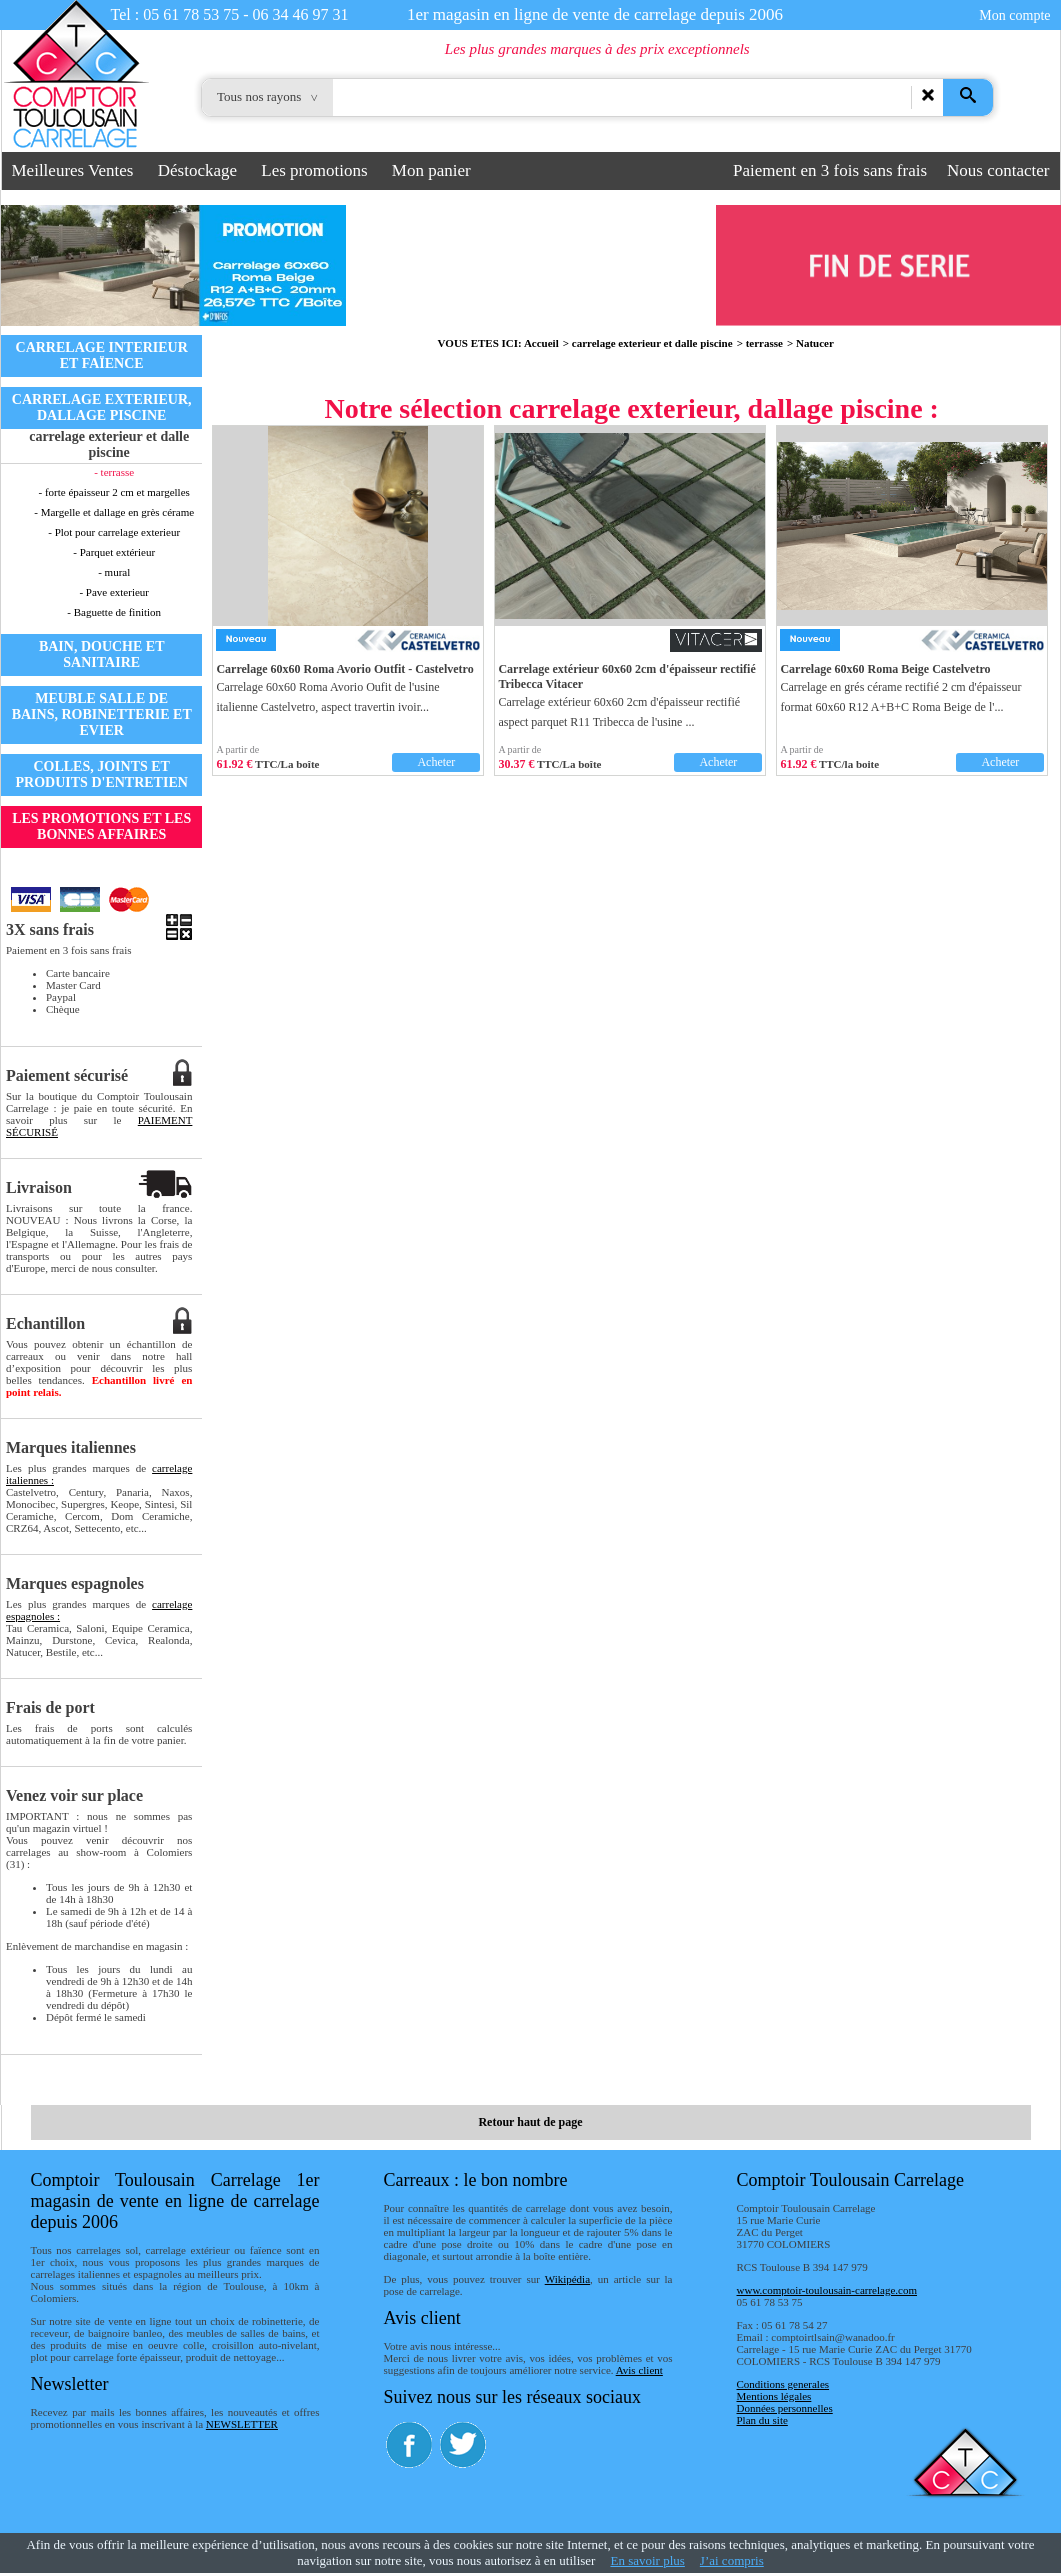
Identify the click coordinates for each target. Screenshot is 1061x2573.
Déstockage (197, 170)
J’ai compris (732, 2560)
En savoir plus (647, 2560)
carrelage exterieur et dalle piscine (652, 343)
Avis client (639, 2370)
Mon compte (1014, 15)
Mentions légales (774, 2396)
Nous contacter (998, 170)
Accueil (541, 343)
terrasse (764, 343)
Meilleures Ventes (73, 170)
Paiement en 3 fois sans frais (830, 170)
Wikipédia (567, 2279)
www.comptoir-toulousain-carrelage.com (827, 2290)
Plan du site (762, 2420)
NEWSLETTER (242, 2424)
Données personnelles (785, 2408)
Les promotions (314, 170)
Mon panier (431, 170)
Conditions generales (783, 2384)
